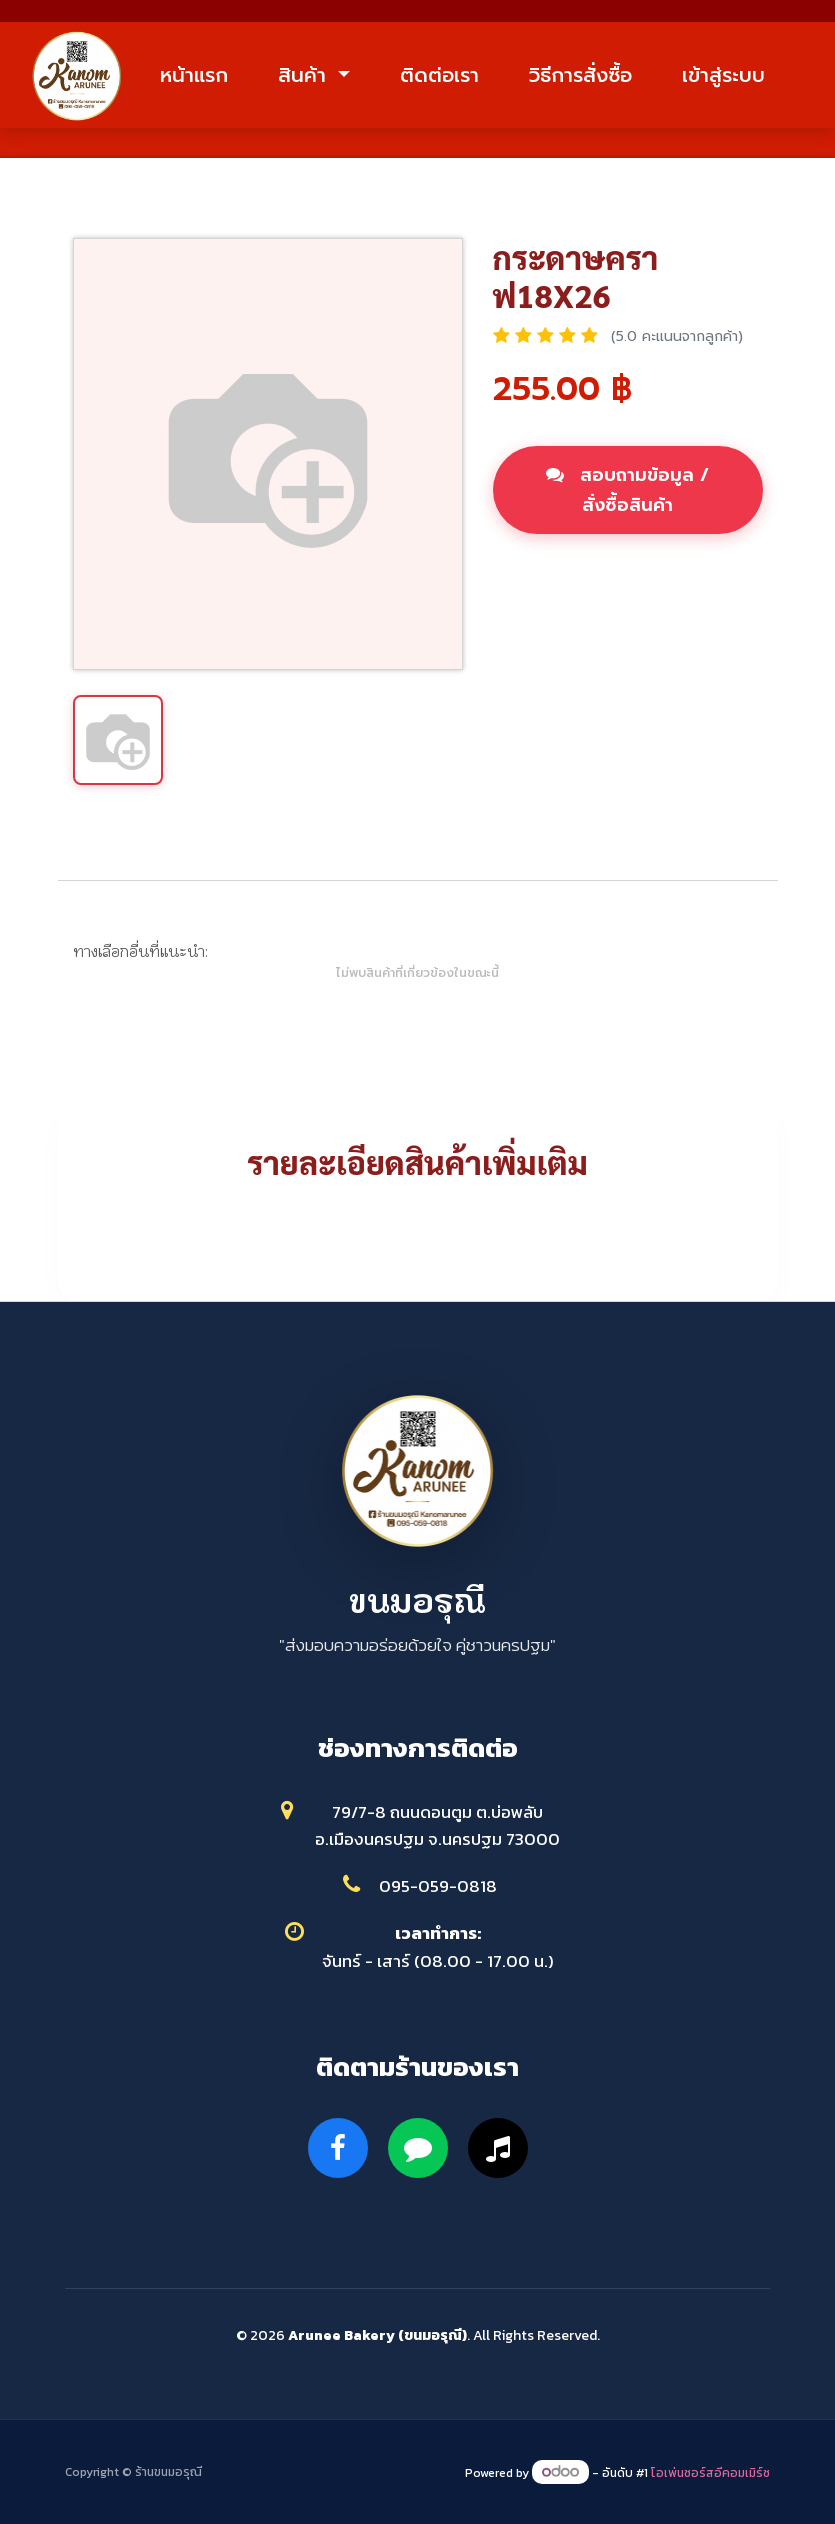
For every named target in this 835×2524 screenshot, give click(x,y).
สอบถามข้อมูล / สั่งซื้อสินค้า (627, 490)
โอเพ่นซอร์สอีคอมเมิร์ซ (710, 2473)
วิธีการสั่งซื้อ (580, 75)
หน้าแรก (194, 75)
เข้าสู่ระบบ (723, 75)
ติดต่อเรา (439, 75)
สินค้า (305, 75)
